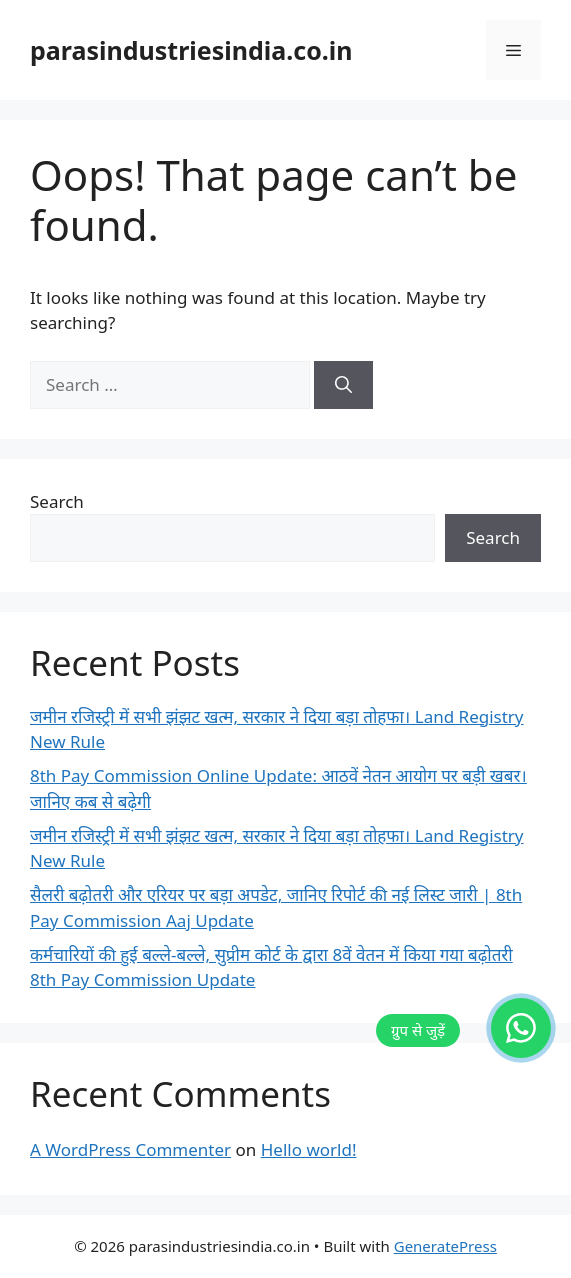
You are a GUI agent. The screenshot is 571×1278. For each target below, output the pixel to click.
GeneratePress (445, 1246)
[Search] (343, 385)
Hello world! (309, 1149)
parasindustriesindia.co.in (191, 50)
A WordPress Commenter (130, 1149)
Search (57, 501)
